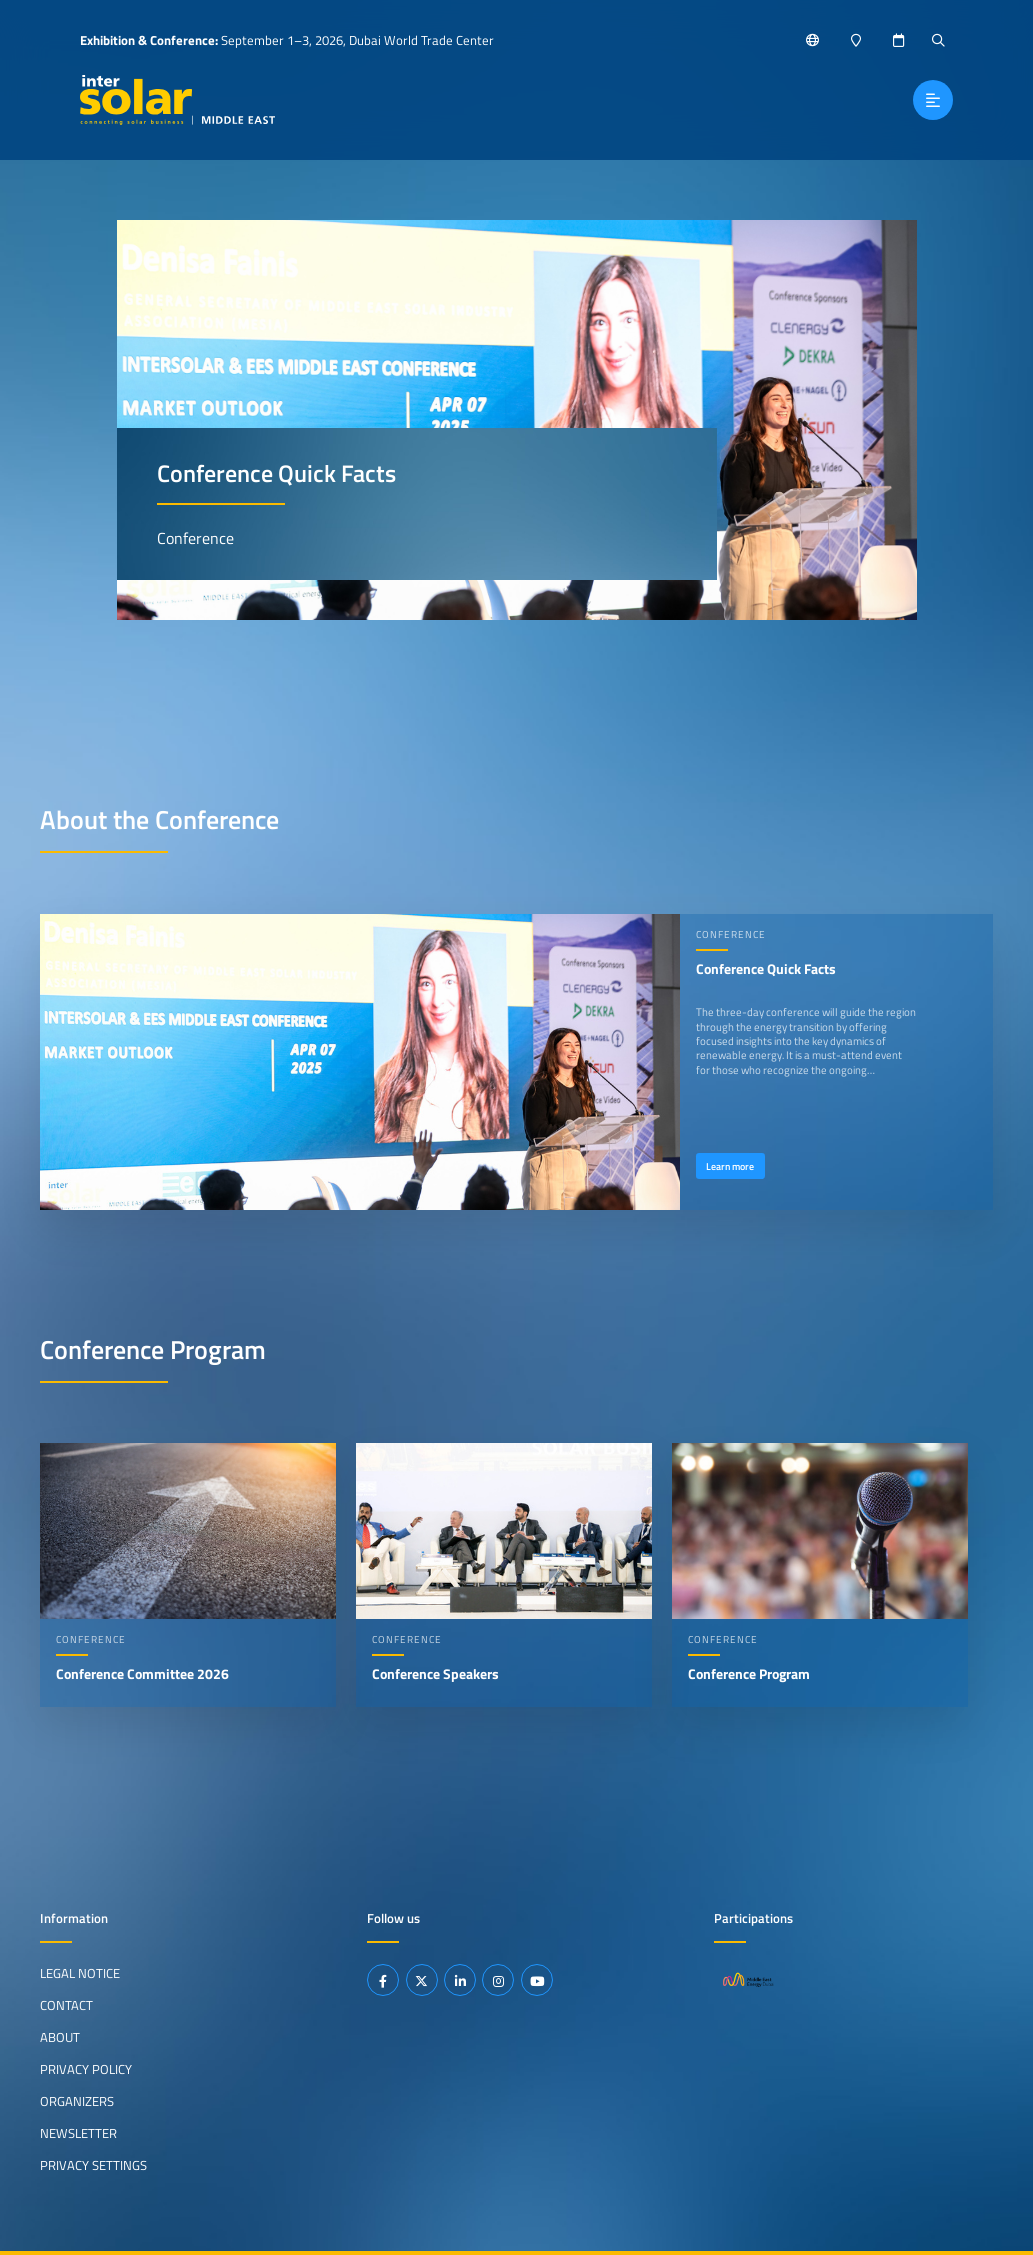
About (60, 2037)
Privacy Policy (86, 2069)
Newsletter (78, 2133)
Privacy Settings (93, 2164)
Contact (66, 2005)
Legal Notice (80, 1973)
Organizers (77, 2101)
